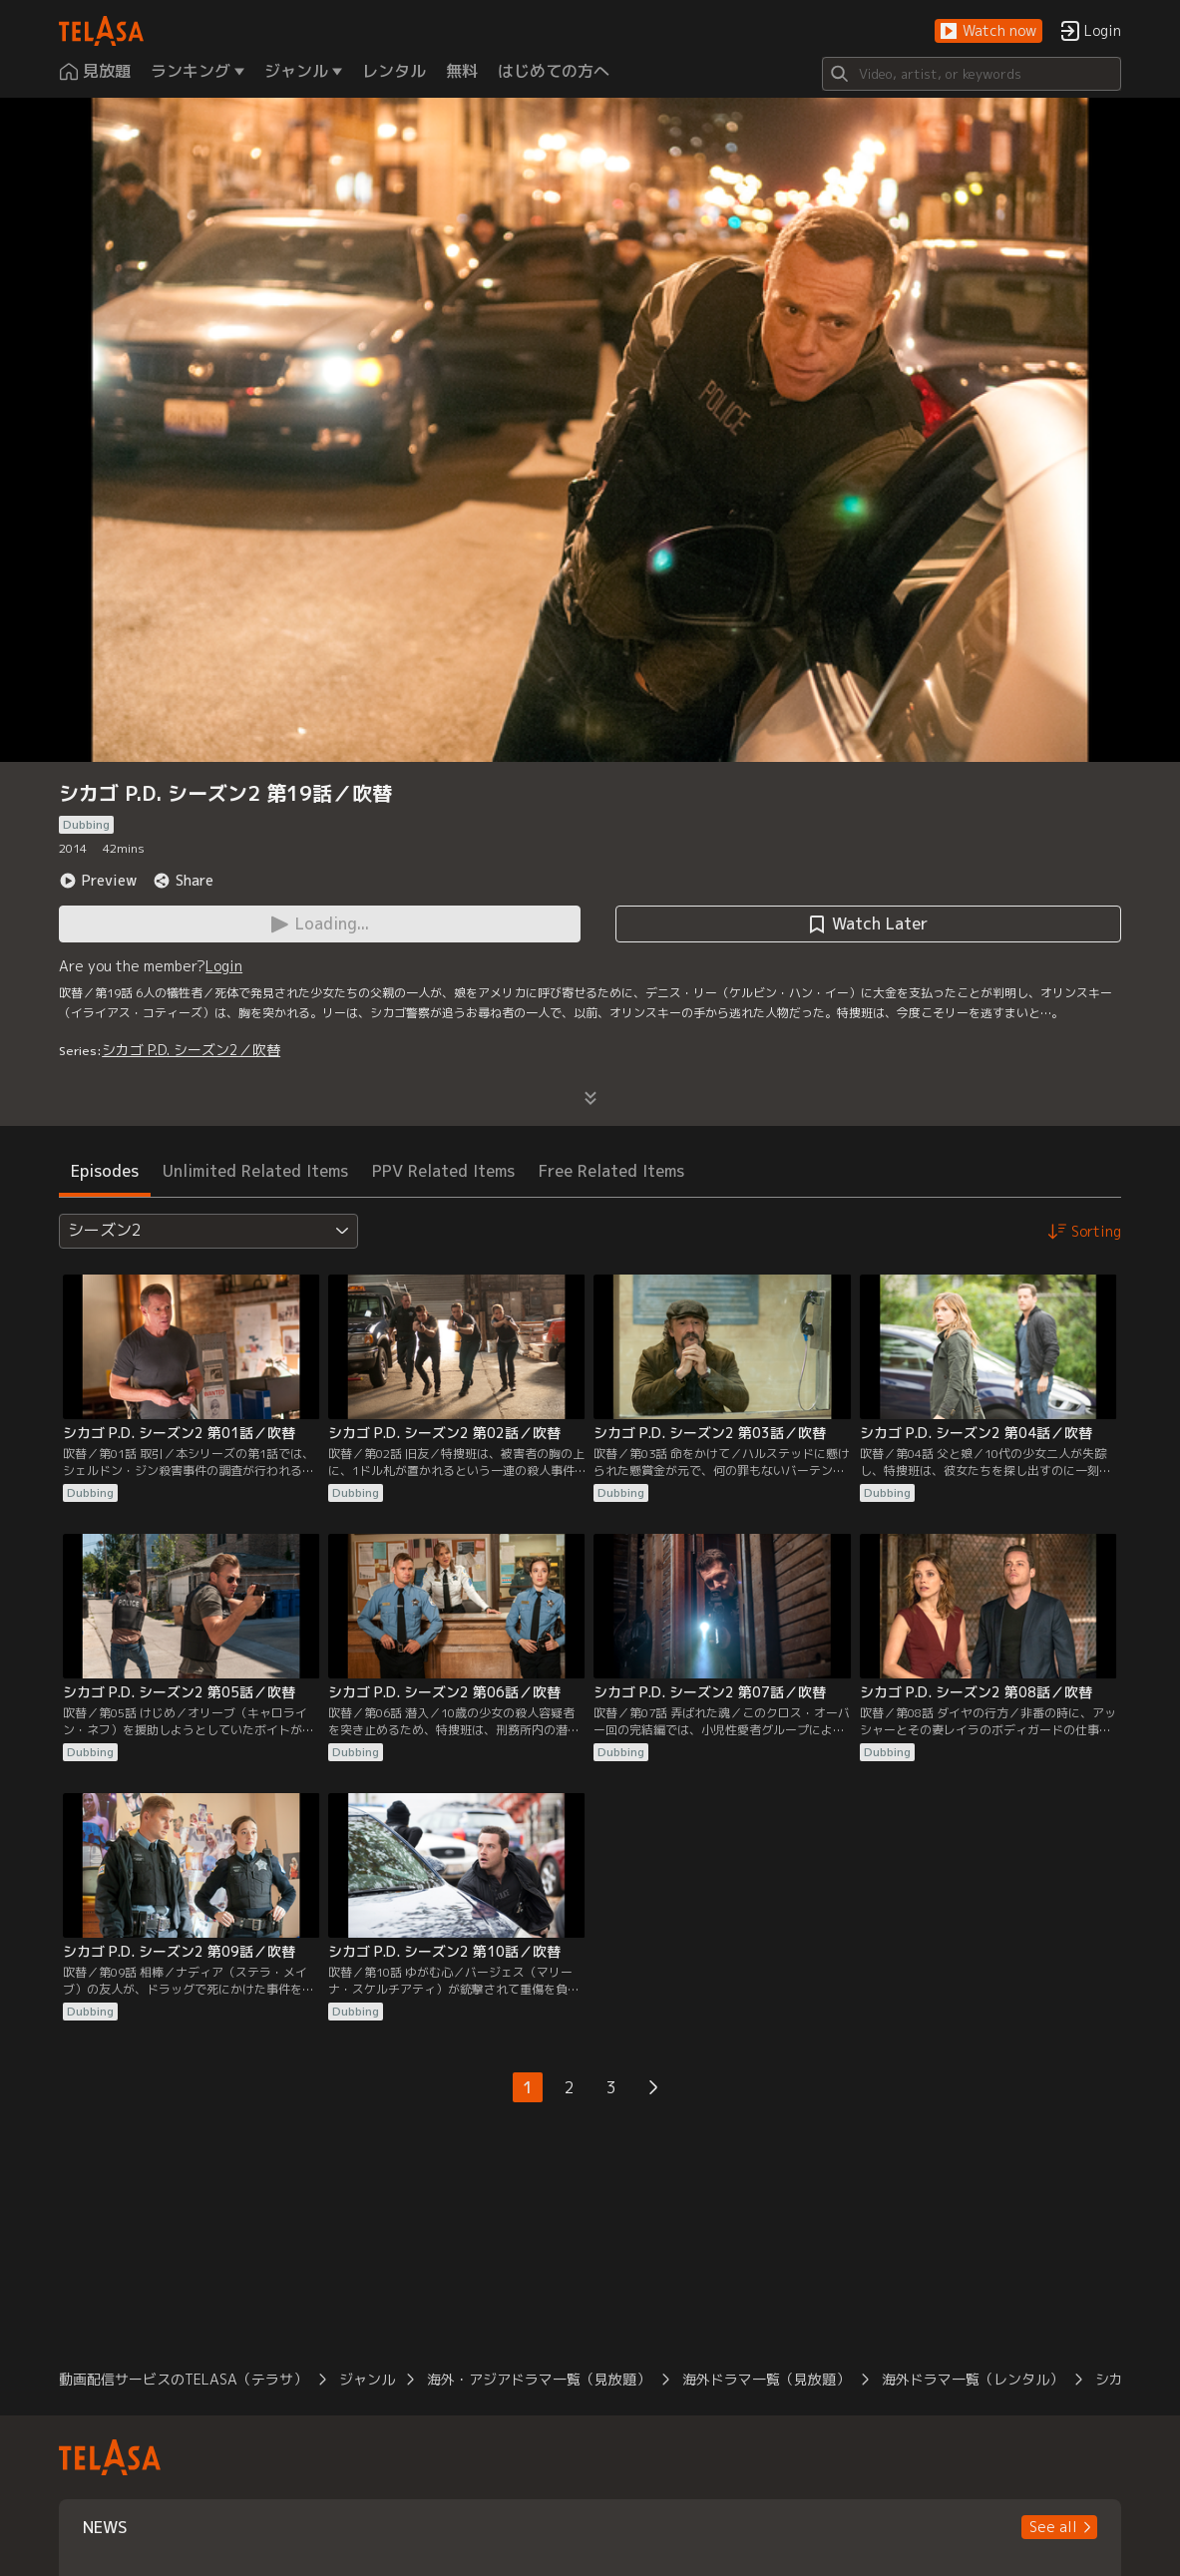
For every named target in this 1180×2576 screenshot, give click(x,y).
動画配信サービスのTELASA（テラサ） (183, 2379)
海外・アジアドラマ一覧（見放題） (538, 2379)
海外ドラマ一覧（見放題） (766, 2379)
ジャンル (367, 2379)
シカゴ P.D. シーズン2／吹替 (191, 1049)
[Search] (971, 74)
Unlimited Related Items (255, 1171)
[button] (988, 31)
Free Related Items (611, 1171)
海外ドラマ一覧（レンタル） (972, 2379)
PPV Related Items (443, 1171)
